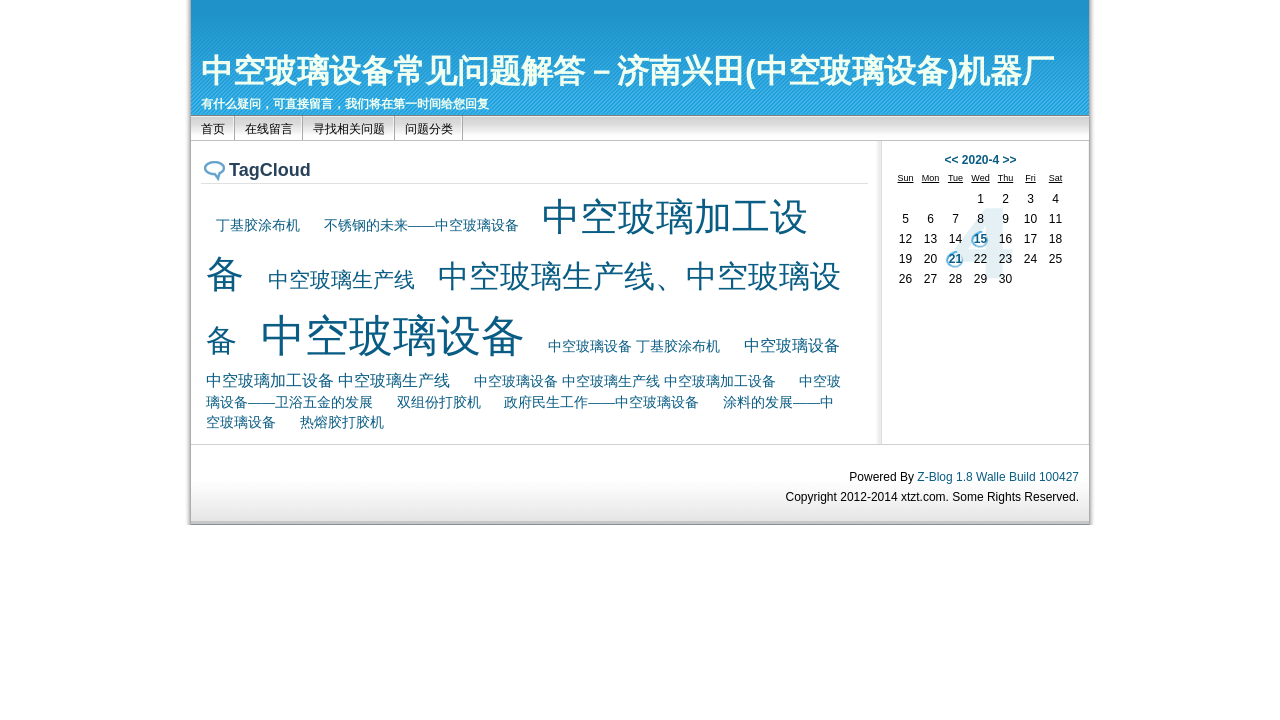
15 (980, 239)
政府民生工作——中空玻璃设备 (601, 402)
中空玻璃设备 (393, 335)
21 (955, 259)
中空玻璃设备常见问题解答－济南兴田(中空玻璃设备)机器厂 (627, 71)
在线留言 (269, 129)
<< (951, 160)
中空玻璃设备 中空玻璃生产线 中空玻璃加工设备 (625, 381)
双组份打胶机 (439, 402)
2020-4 (980, 160)
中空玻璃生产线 (341, 279)
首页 (213, 129)
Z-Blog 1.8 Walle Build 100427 (998, 477)
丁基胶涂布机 (258, 225)
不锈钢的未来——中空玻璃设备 (421, 225)
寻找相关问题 (349, 129)
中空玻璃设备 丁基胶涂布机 (634, 346)
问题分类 (429, 129)
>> (1010, 160)
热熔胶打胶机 (342, 422)
